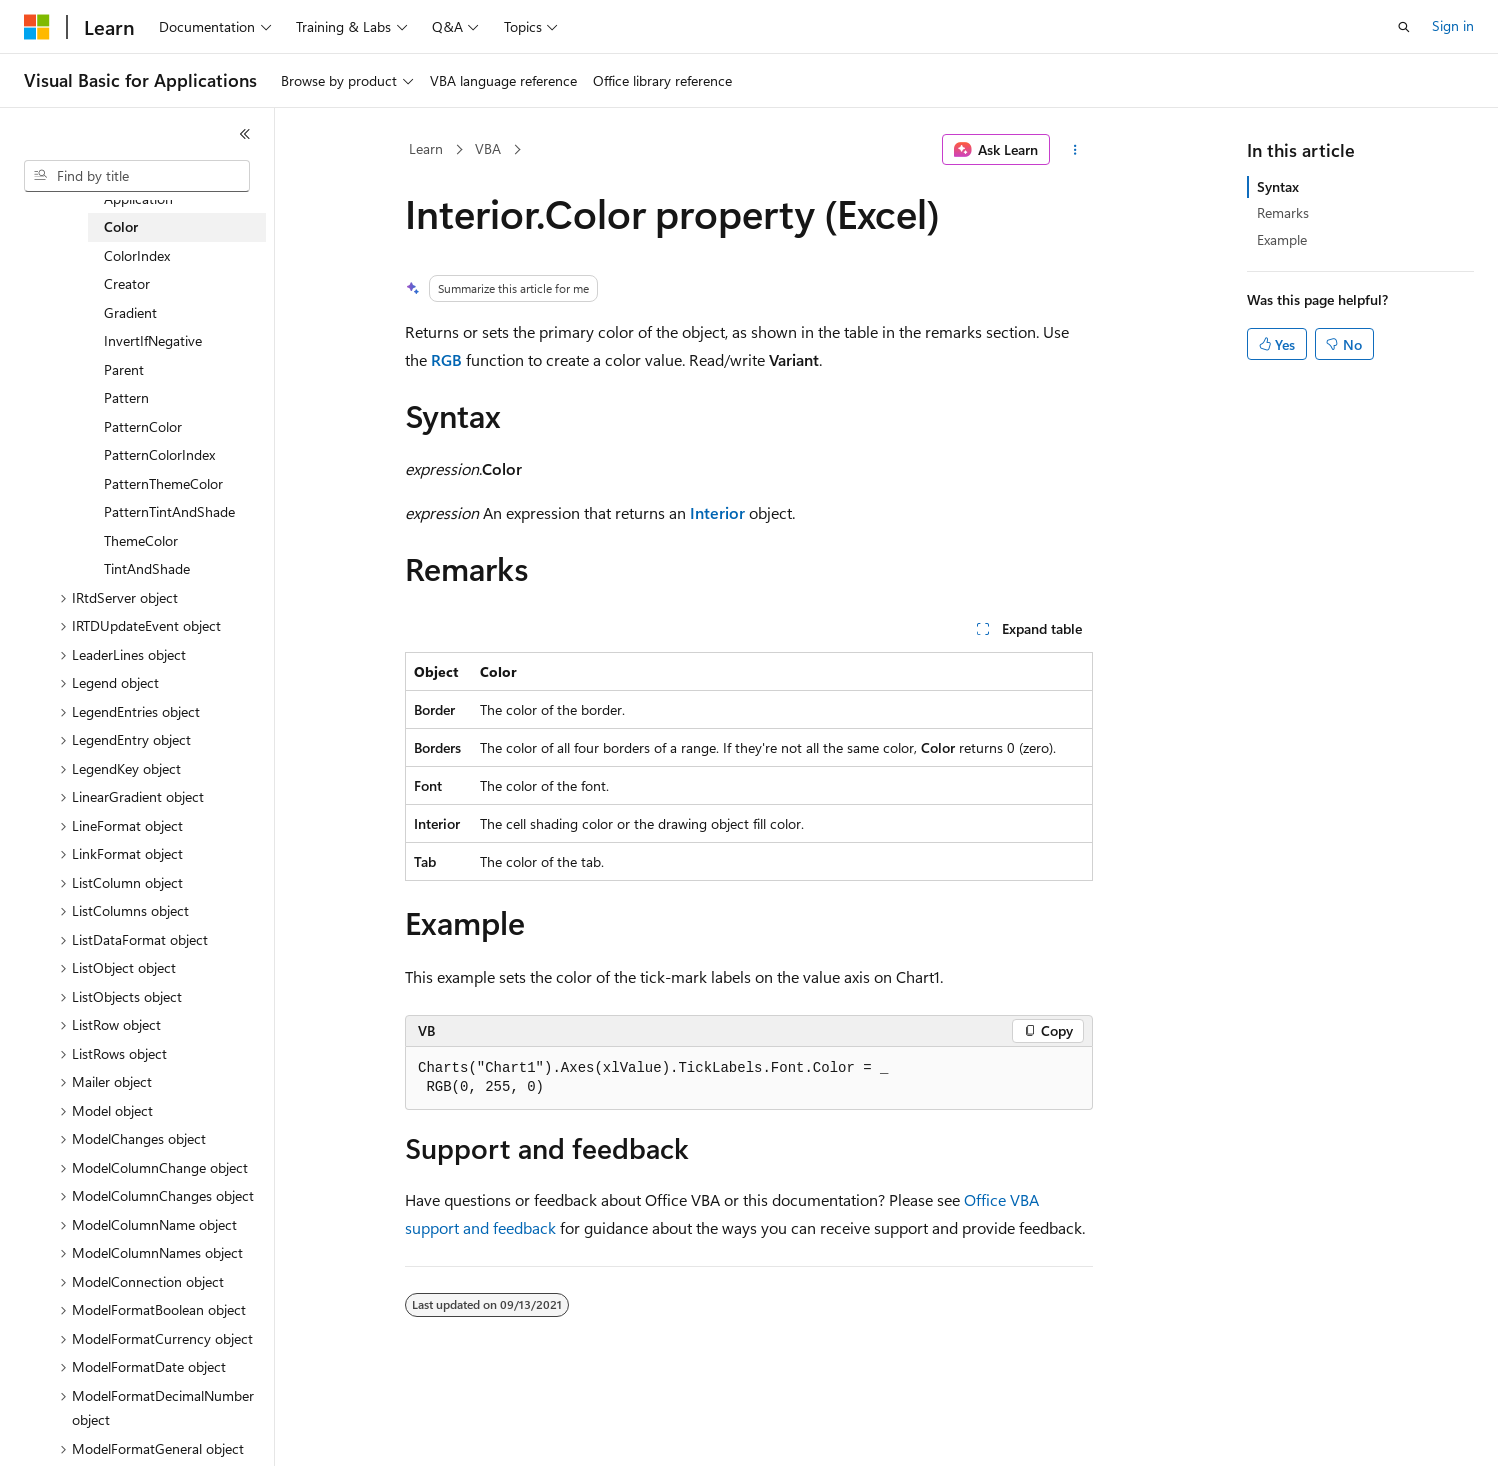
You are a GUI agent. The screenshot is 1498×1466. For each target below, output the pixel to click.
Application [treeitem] (138, 198)
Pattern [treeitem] (126, 397)
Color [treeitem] (121, 226)
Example (1282, 239)
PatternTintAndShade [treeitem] (169, 511)
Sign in (1453, 25)
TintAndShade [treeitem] (147, 568)
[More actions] (1075, 150)
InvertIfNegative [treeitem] (153, 340)
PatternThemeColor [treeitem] (163, 483)
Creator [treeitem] (127, 283)
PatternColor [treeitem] (143, 426)
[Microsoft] (37, 27)
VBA (488, 148)
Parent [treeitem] (124, 369)
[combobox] (137, 176)
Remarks (1283, 212)
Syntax (1278, 186)
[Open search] (1404, 27)
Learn (426, 148)
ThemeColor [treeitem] (141, 540)
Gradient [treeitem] (130, 312)
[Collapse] (245, 134)
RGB (446, 359)
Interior (717, 512)
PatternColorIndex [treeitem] (159, 454)
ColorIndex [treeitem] (137, 255)
